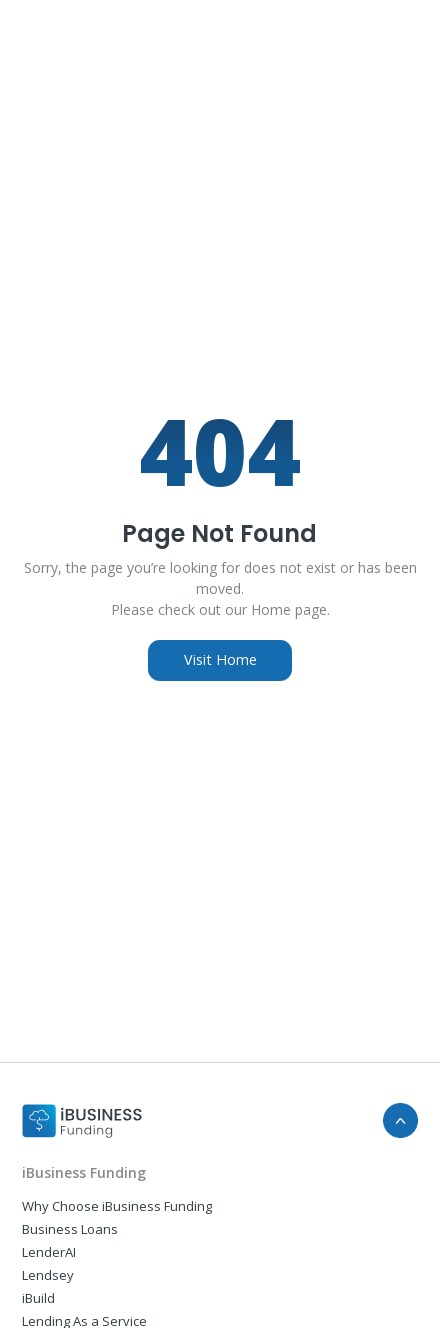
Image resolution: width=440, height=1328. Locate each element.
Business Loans (70, 1229)
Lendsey (48, 1275)
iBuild (38, 1298)
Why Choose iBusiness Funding (117, 1206)
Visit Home (220, 659)
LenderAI (49, 1252)
